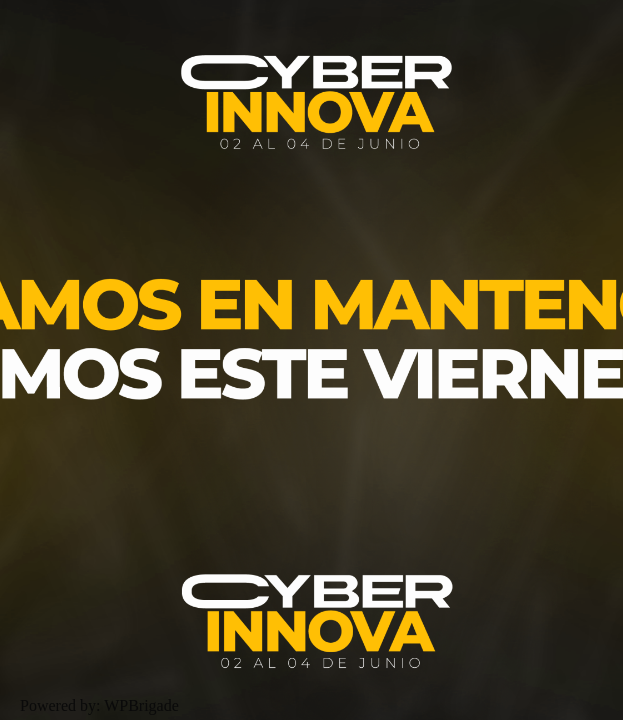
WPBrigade (141, 705)
